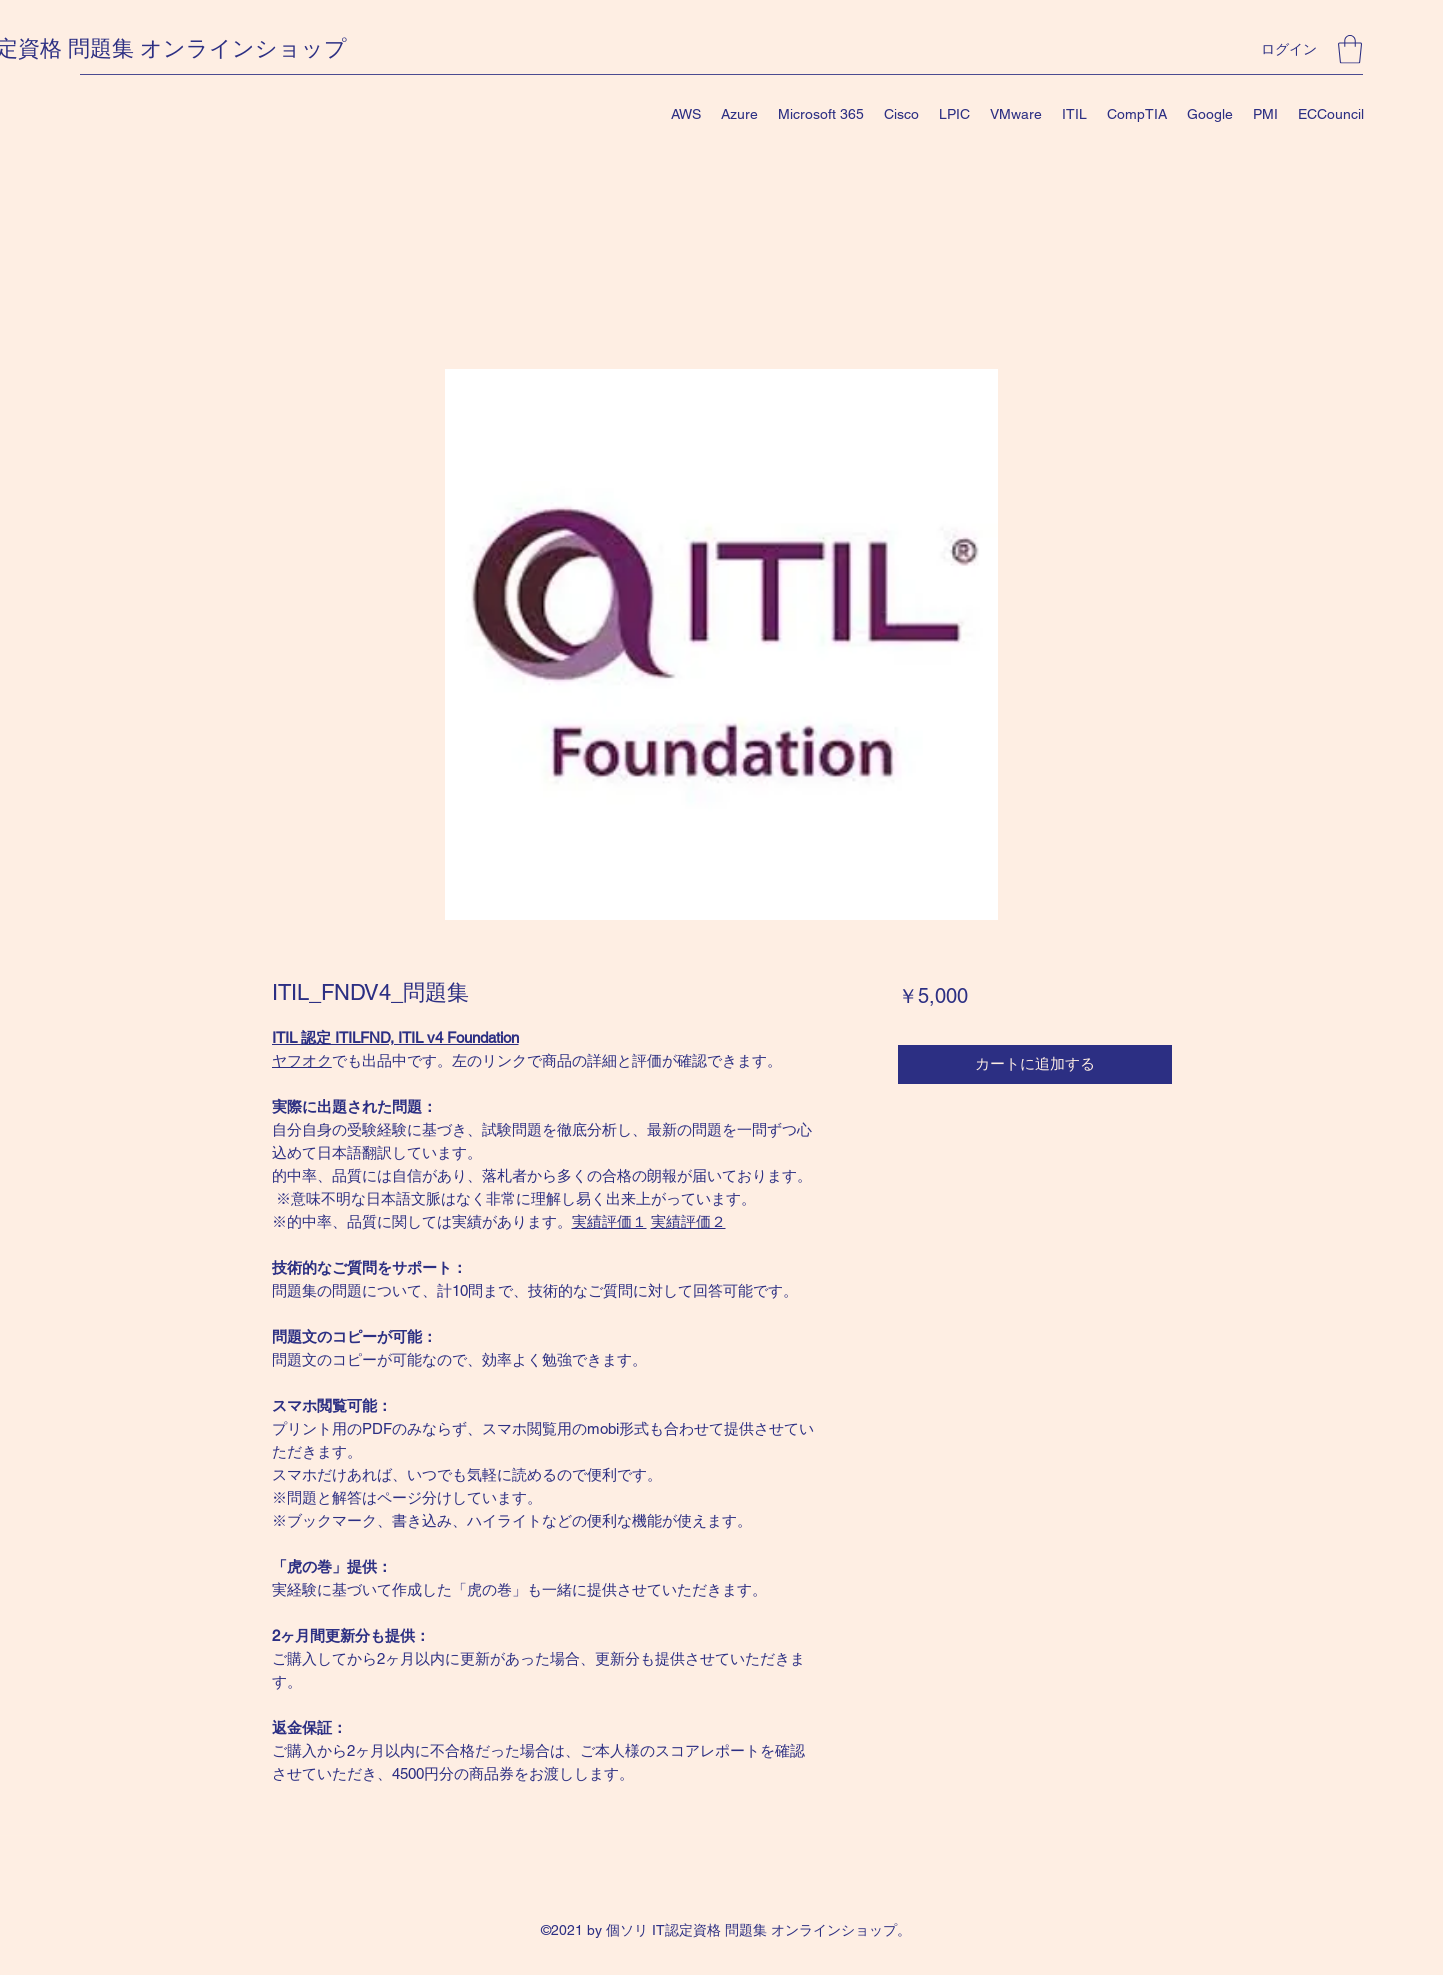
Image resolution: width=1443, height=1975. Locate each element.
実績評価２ (688, 1221)
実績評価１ (609, 1221)
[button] (1350, 49)
